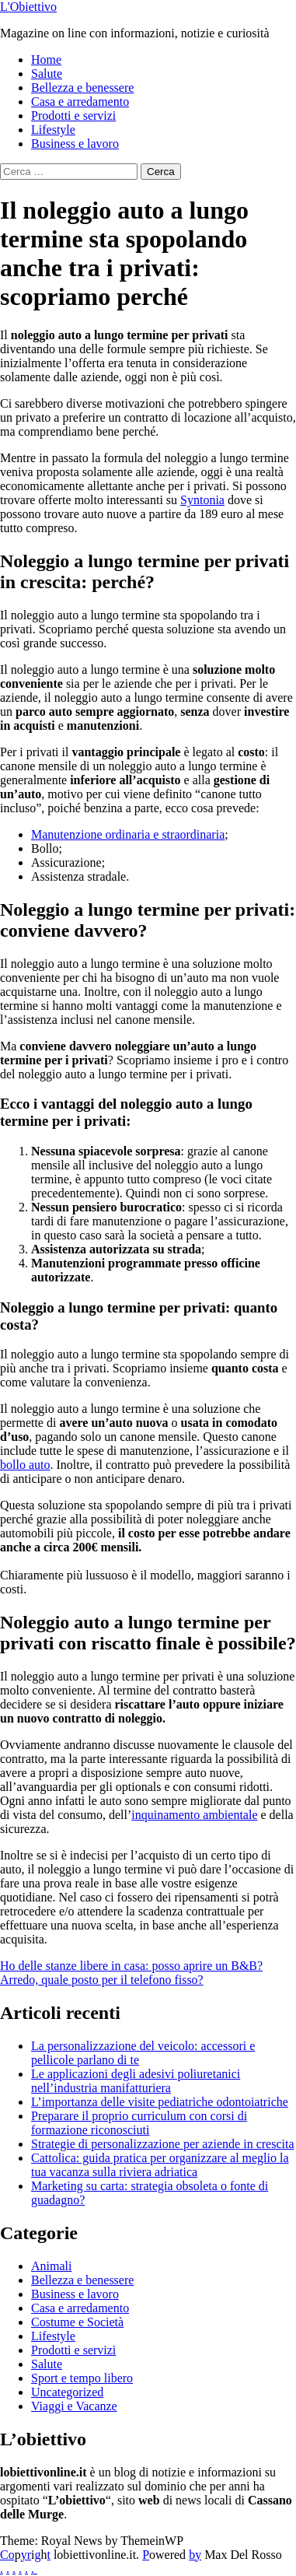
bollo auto (25, 1464)
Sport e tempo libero (82, 2378)
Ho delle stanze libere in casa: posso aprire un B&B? (131, 1965)
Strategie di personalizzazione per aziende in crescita (162, 2143)
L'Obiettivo (28, 6)
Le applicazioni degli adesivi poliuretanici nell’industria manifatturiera (135, 2080)
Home (46, 59)
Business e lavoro (75, 143)
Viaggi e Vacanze (74, 2406)
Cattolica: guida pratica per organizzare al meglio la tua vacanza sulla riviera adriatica (160, 2164)
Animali (51, 2266)
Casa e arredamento (80, 101)
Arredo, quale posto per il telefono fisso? (102, 1979)
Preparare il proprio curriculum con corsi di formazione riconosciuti (139, 2122)
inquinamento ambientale (194, 1814)
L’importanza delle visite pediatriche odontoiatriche (159, 2101)
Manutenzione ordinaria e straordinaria (128, 834)
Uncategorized (67, 2392)
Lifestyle (53, 129)
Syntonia (202, 499)
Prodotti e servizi (73, 115)
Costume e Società (77, 2322)
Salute (46, 73)
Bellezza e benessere (82, 87)
